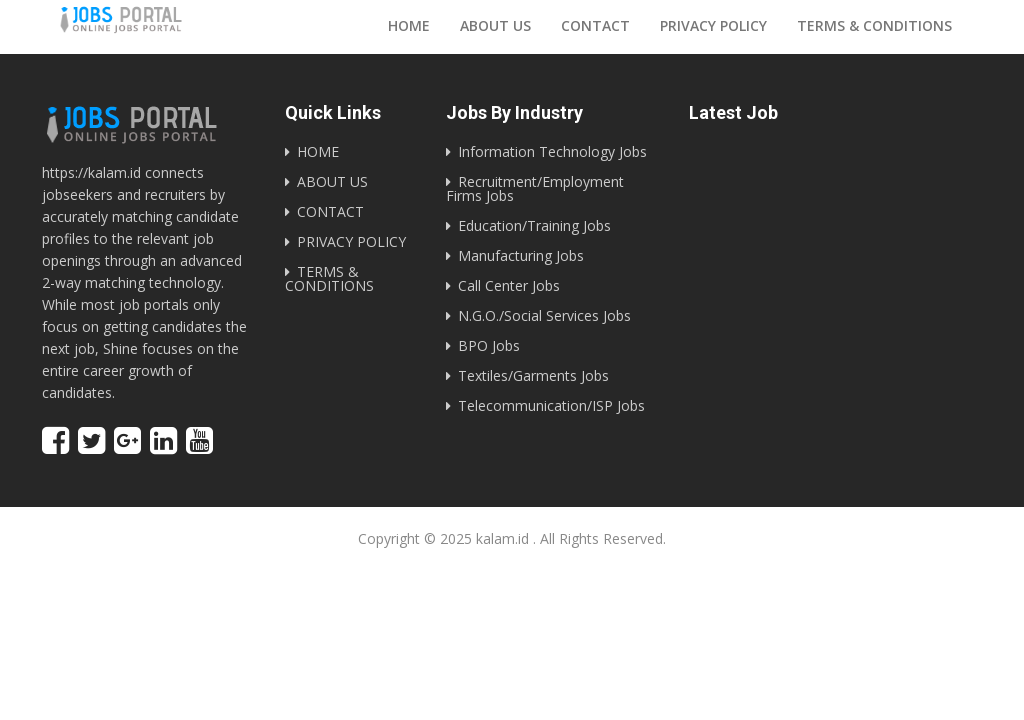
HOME (318, 151)
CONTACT (330, 211)
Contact (595, 25)
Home (409, 25)
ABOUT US (332, 181)
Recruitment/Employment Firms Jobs (535, 188)
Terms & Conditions (874, 25)
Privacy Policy (713, 25)
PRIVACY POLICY (351, 241)
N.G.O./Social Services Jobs (544, 315)
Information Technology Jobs (552, 151)
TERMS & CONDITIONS (329, 278)
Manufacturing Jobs (521, 255)
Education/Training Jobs (534, 225)
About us (495, 25)
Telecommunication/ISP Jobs (551, 405)
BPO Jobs (489, 345)
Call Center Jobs (509, 285)
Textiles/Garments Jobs (533, 375)
